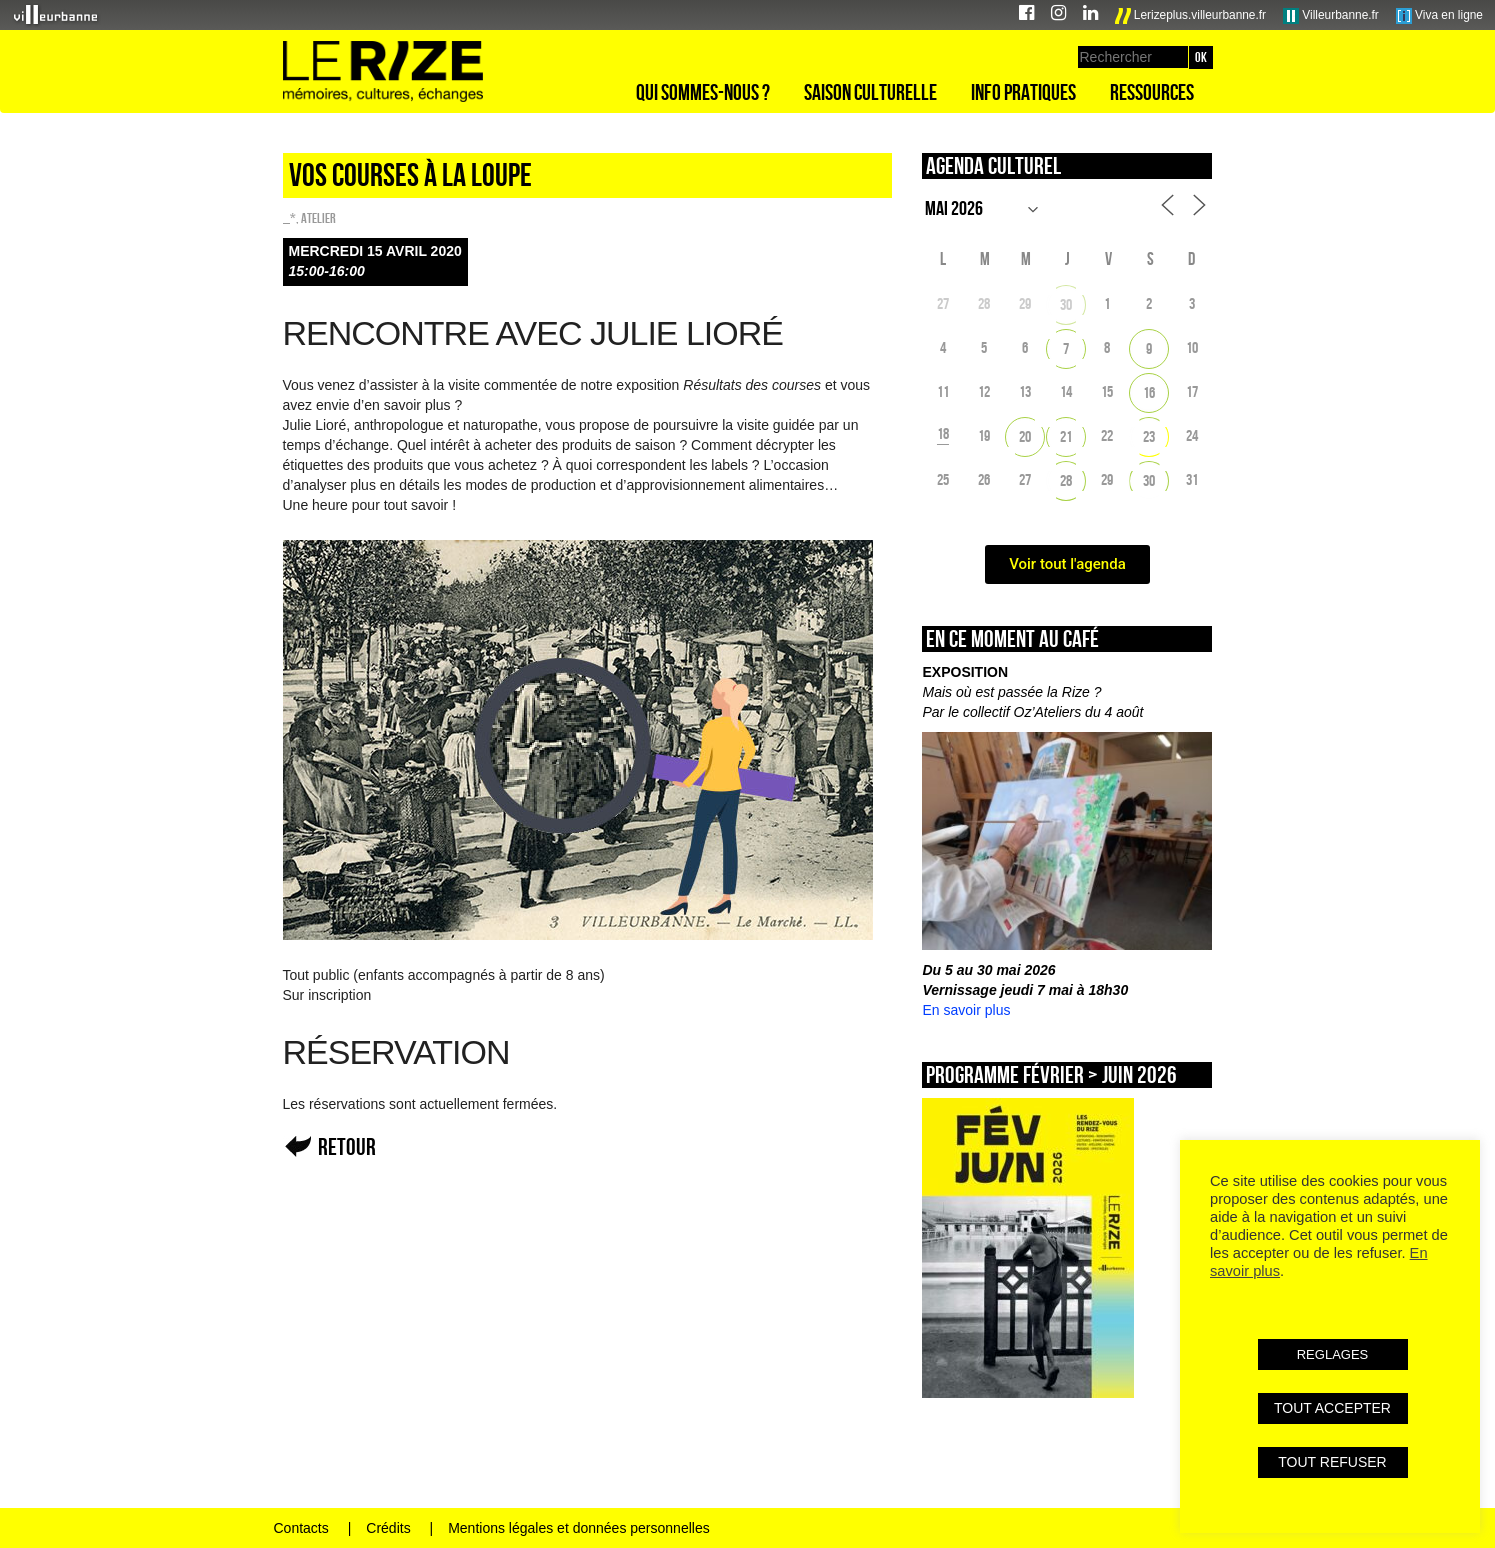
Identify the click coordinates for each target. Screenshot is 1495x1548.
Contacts (301, 1528)
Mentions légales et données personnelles (579, 1528)
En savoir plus (966, 1010)
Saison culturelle (870, 92)
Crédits (388, 1528)
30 (1066, 304)
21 (1066, 436)
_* (289, 218)
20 (1025, 436)
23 (1149, 436)
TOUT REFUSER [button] (1332, 1462)
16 (1149, 392)
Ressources (1152, 92)
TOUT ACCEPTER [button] (1332, 1408)
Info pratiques (1023, 92)
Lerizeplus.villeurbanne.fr (1191, 16)
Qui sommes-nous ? (703, 92)
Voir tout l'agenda (1067, 564)
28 (1066, 480)
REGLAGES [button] (1333, 1354)
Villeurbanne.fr (1331, 16)
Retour (347, 1146)
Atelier (318, 218)
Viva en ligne (1439, 16)
